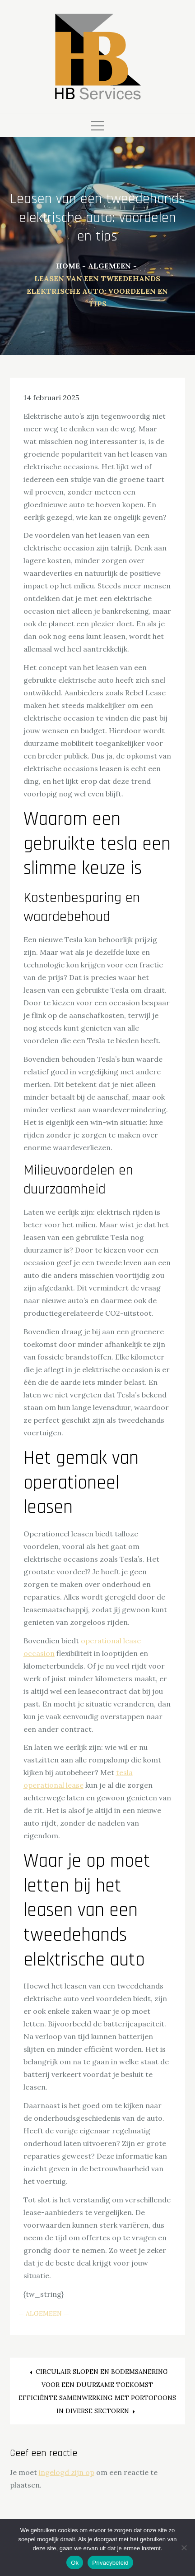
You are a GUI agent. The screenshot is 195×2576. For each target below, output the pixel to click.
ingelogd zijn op (66, 2472)
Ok (75, 2562)
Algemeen (44, 2313)
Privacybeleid (110, 2562)
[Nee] (183, 2547)
